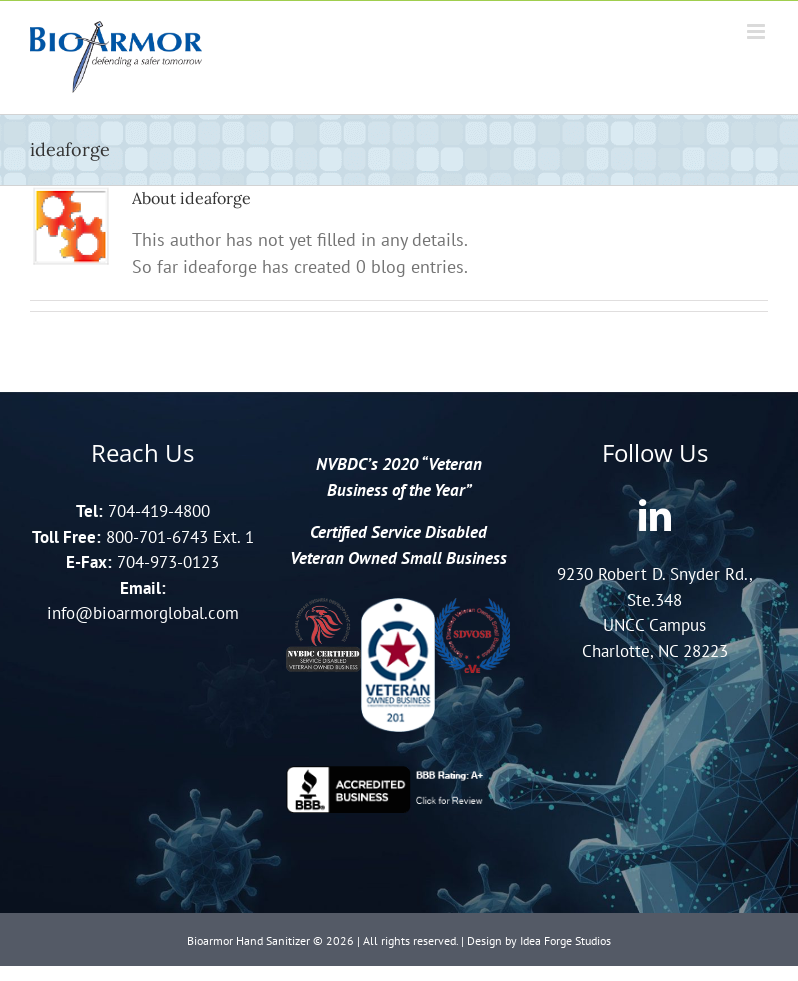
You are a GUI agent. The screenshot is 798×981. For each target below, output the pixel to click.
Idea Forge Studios (565, 940)
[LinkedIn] (655, 515)
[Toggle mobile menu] (757, 31)
